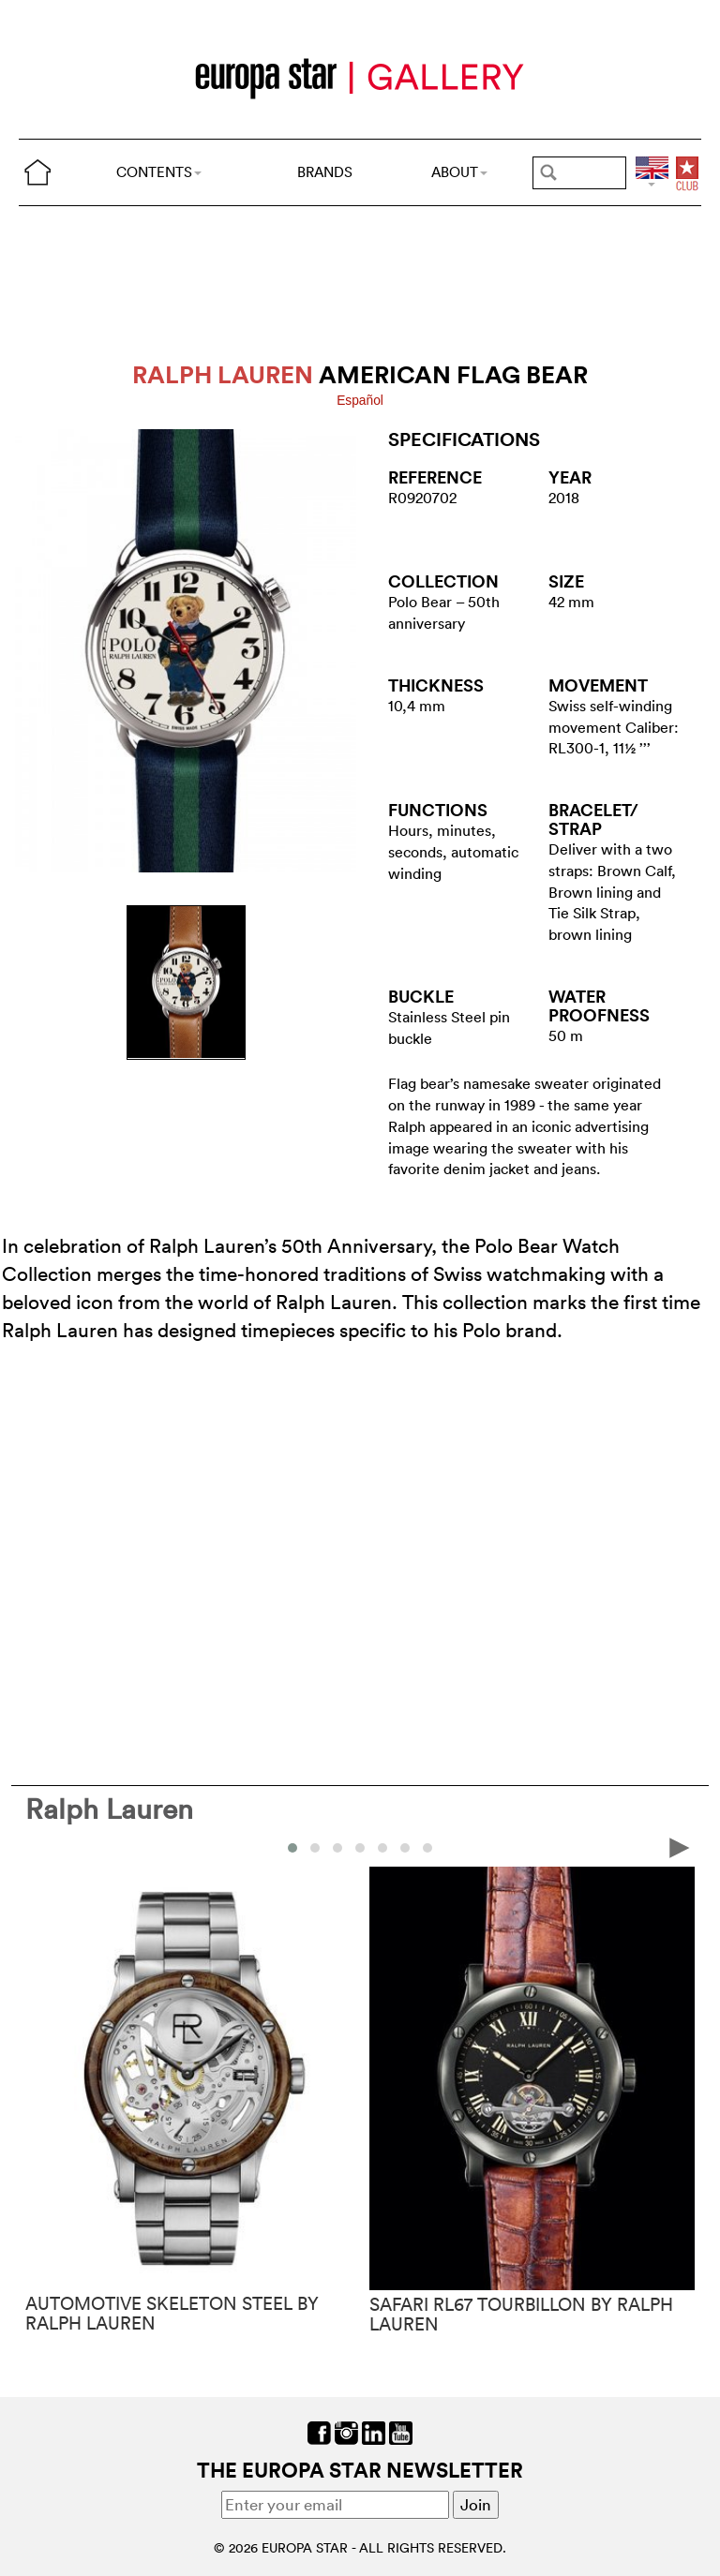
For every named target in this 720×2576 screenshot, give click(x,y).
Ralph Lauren (109, 1809)
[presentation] (679, 1846)
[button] (292, 1848)
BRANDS (324, 172)
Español (360, 401)
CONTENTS (159, 172)
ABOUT (459, 172)
